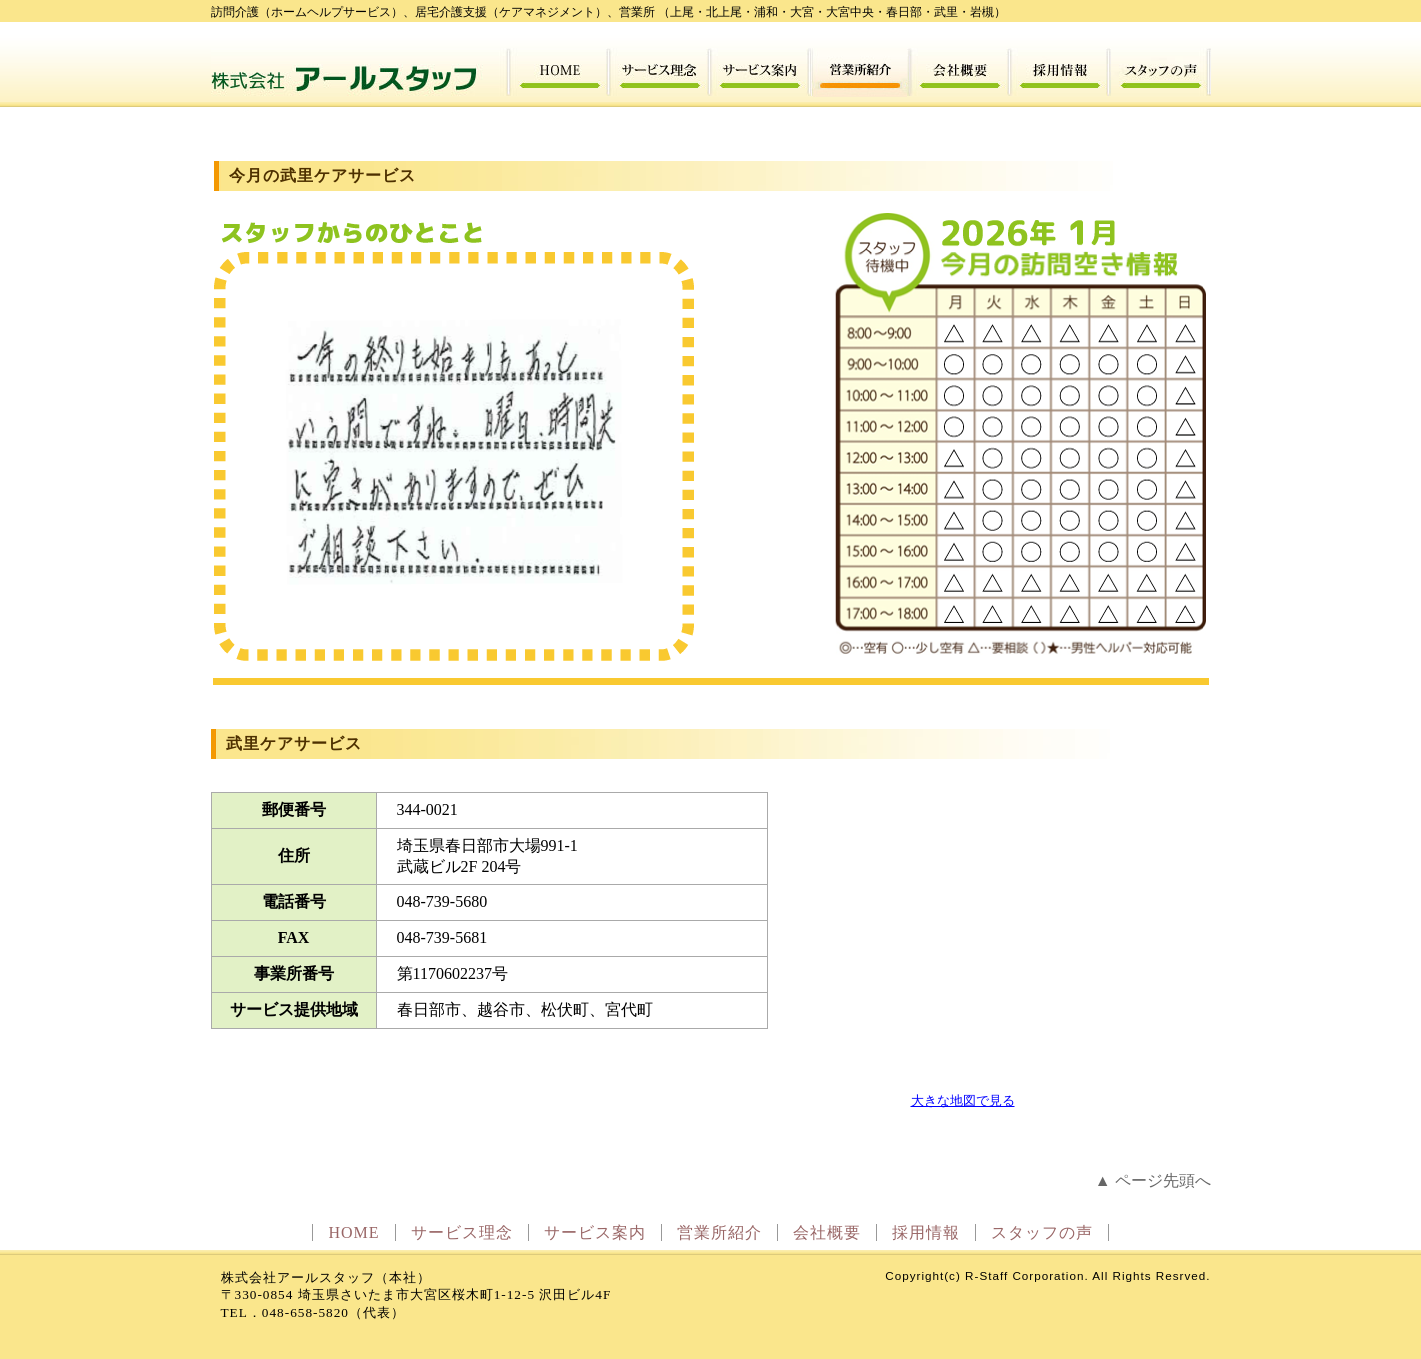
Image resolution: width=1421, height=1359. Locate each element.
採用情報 (926, 1232)
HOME (353, 1232)
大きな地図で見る (963, 1100)
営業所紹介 (719, 1232)
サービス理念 (462, 1232)
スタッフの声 (1042, 1232)
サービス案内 (595, 1232)
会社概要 (827, 1232)
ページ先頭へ (1163, 1180)
